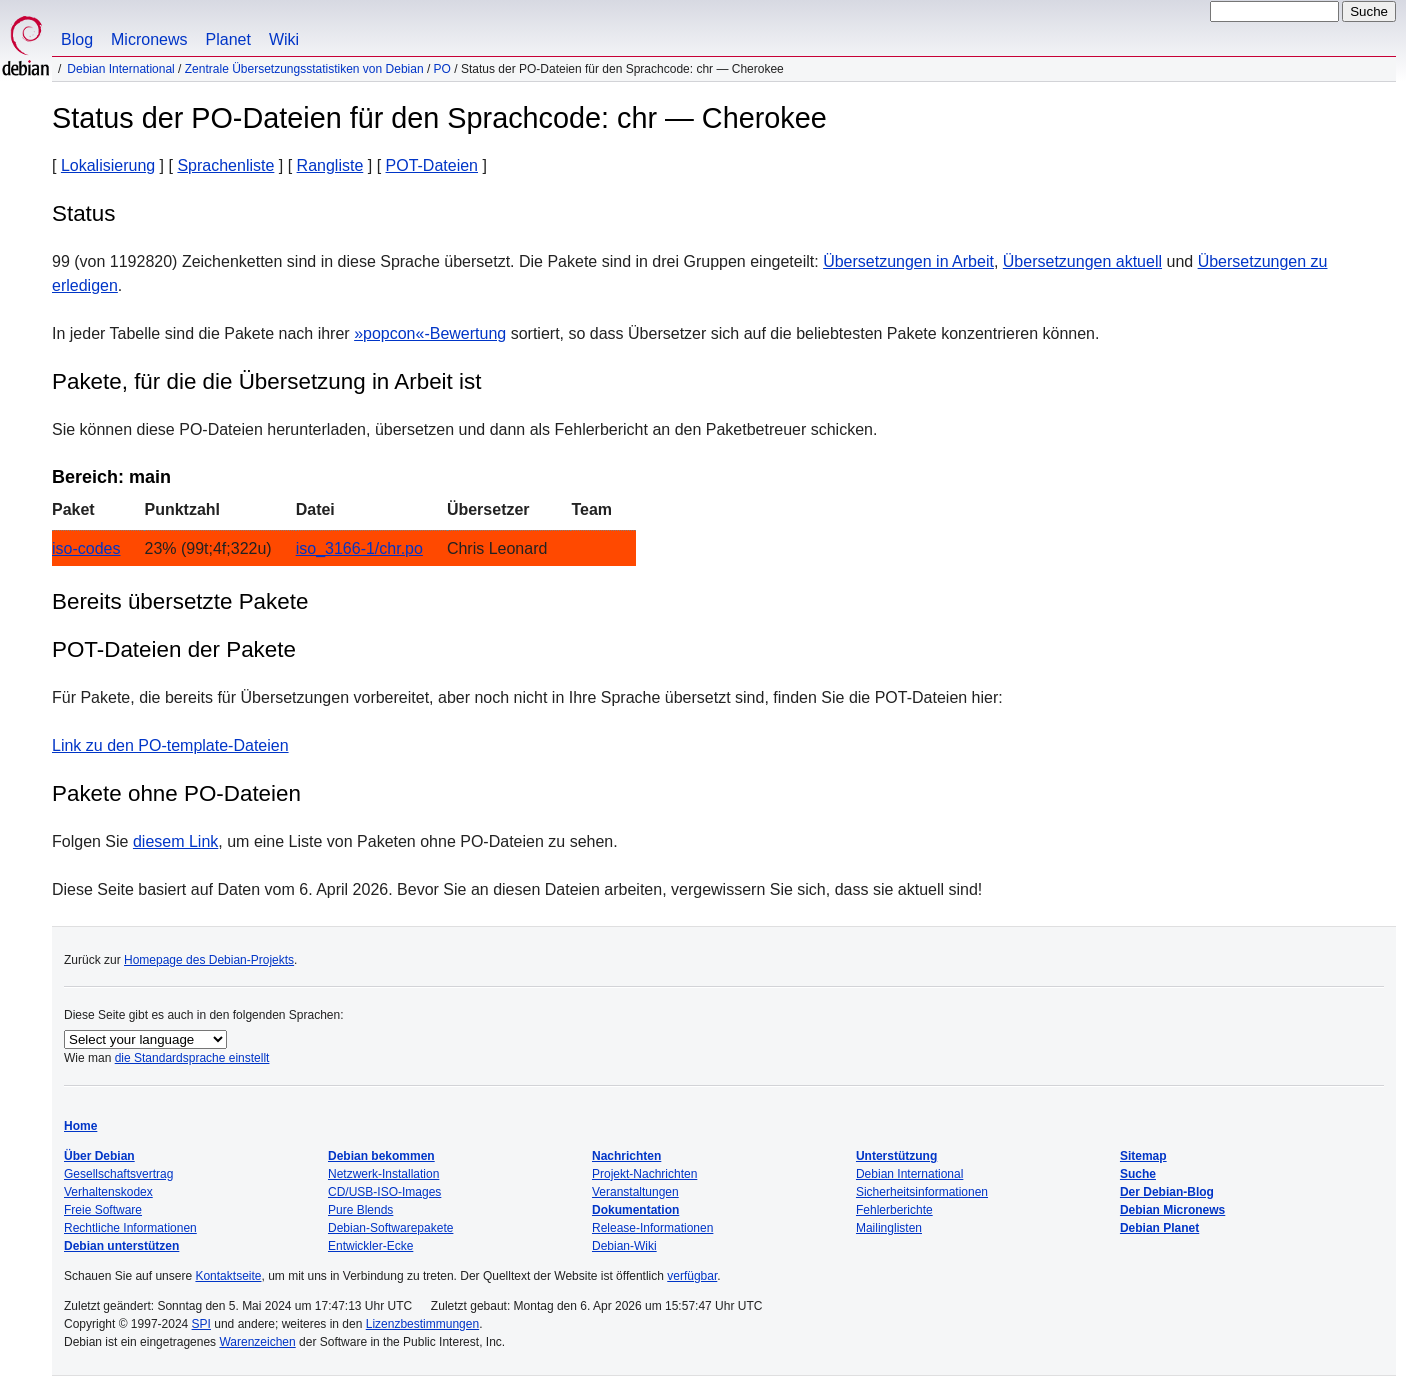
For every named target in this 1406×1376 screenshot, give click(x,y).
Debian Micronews (1172, 1210)
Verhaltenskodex (108, 1192)
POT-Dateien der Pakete (174, 649)
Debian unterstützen (121, 1246)
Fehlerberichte (894, 1210)
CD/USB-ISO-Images (384, 1192)
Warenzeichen (257, 1342)
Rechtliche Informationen (130, 1228)
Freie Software (103, 1210)
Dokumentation (635, 1210)
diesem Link (175, 841)
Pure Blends (360, 1210)
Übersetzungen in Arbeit (908, 261)
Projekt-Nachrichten (644, 1174)
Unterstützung (896, 1156)
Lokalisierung (108, 165)
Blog (77, 39)
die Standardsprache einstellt (192, 1058)
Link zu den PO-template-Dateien (170, 745)
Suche (1138, 1174)
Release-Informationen (652, 1228)
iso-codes (86, 548)
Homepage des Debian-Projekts (209, 960)
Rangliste (330, 165)
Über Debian (99, 1156)
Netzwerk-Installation (383, 1174)
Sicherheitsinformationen (922, 1192)
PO (442, 69)
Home (80, 1126)
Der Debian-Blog (1167, 1192)
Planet (228, 39)
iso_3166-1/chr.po (359, 548)
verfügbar (692, 1276)
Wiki (284, 39)
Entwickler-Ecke (370, 1246)
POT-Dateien (432, 165)
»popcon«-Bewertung (430, 333)
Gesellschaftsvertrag (118, 1174)
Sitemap (1143, 1156)
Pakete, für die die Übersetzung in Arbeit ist (266, 381)
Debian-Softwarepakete (390, 1228)
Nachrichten (626, 1156)
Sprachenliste (225, 165)
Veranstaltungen (635, 1192)
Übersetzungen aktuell (1082, 261)
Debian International (120, 69)
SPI (201, 1324)
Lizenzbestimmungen (422, 1324)
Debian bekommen (381, 1156)
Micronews (149, 39)
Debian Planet (1159, 1228)
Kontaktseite (228, 1276)
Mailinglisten (889, 1228)
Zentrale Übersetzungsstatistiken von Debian (304, 69)
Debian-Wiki (624, 1246)
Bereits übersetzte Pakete (180, 601)
